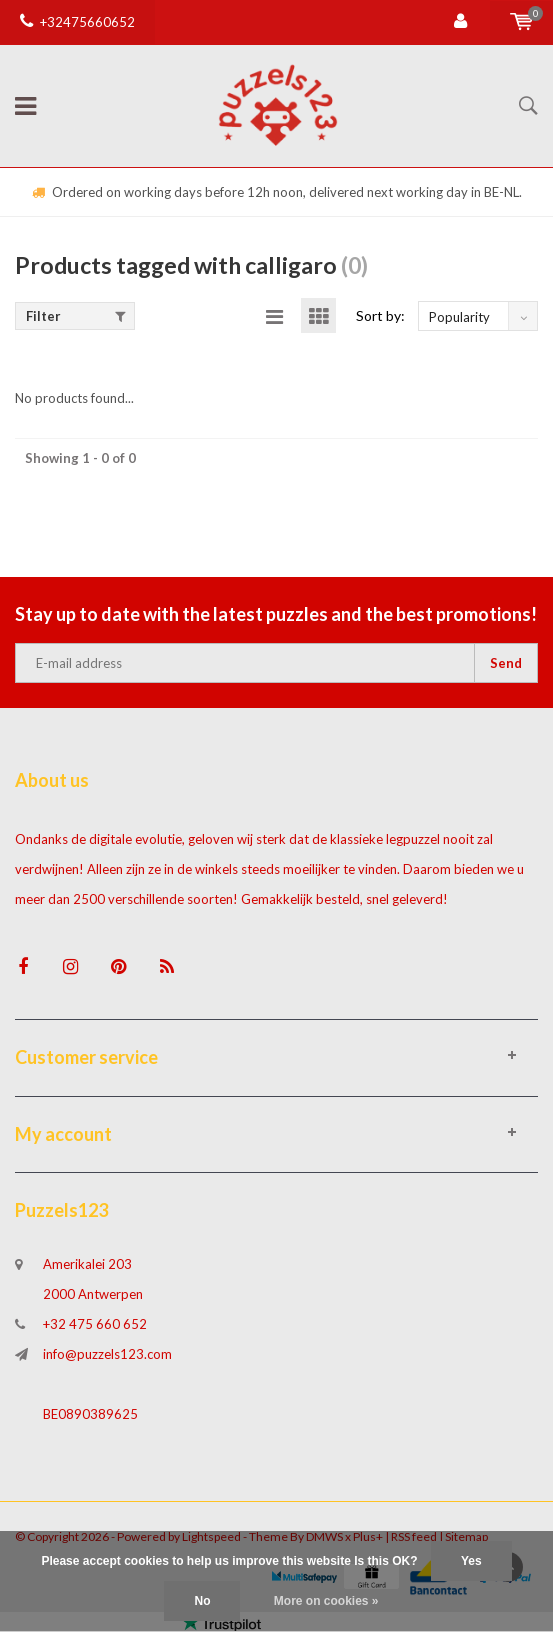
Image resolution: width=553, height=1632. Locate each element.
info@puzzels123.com (107, 1354)
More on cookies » (326, 1601)
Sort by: (380, 315)
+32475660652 (77, 22)
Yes (471, 1561)
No (202, 1601)
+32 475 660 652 (95, 1324)
